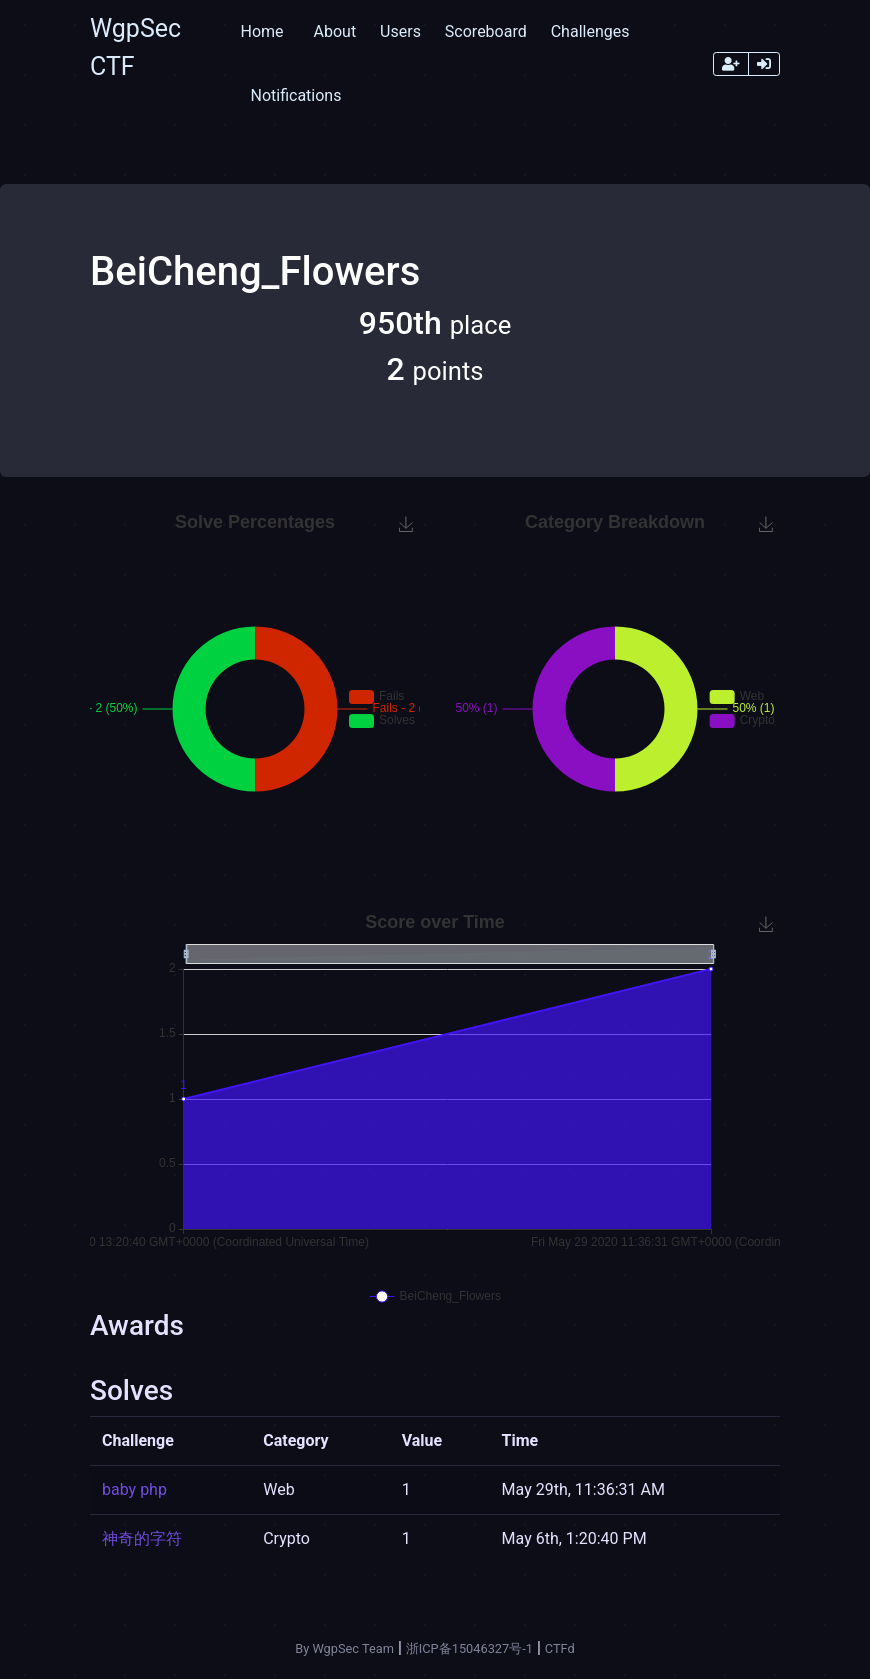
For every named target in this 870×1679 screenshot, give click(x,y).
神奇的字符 (142, 1538)
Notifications (295, 95)
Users (400, 31)
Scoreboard (486, 31)
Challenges (590, 31)
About (335, 31)
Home (261, 31)
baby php (134, 1489)
